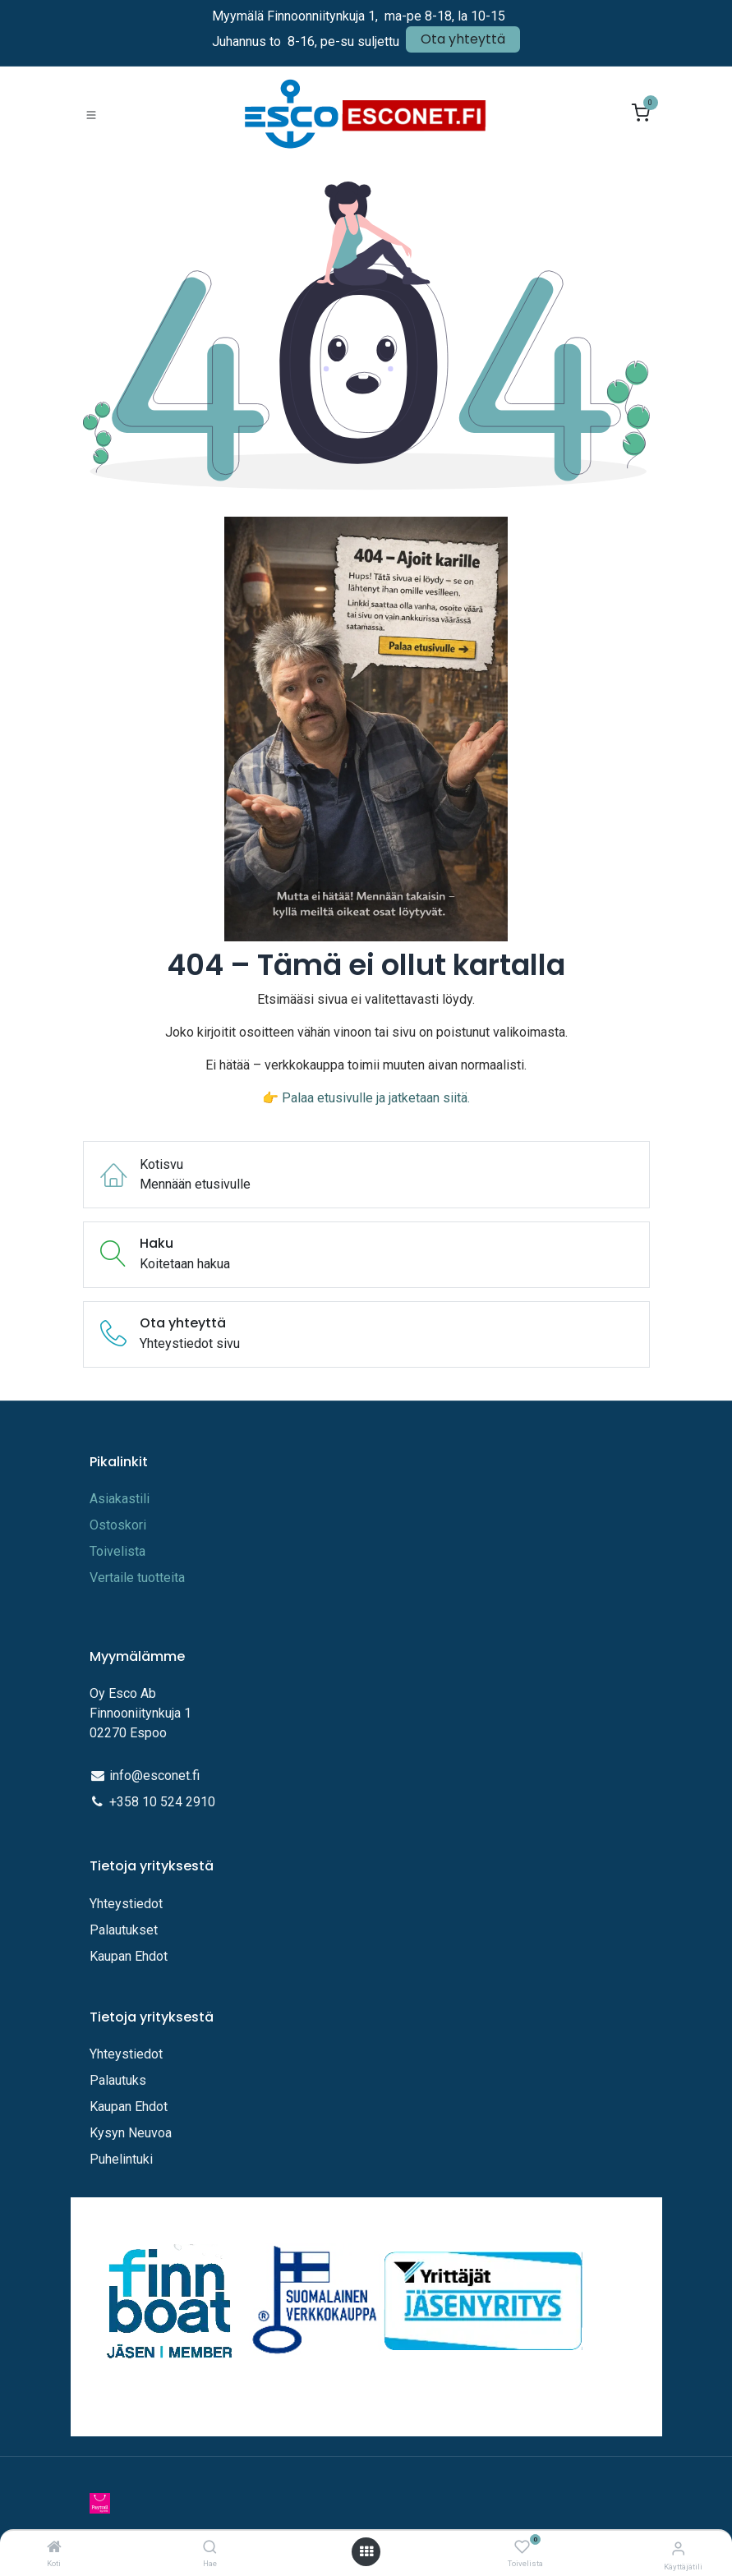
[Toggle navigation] (91, 114)
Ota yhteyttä (463, 39)
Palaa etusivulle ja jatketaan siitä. (376, 1098)
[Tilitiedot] (678, 2548)
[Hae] (210, 2547)
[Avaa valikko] (366, 2552)
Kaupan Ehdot (129, 1956)
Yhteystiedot (128, 1903)
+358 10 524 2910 (162, 1802)
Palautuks (118, 2080)
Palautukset (124, 1930)
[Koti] (54, 2547)
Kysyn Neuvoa (131, 2133)
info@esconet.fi (154, 1775)
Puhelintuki (121, 2159)
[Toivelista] (522, 2547)
